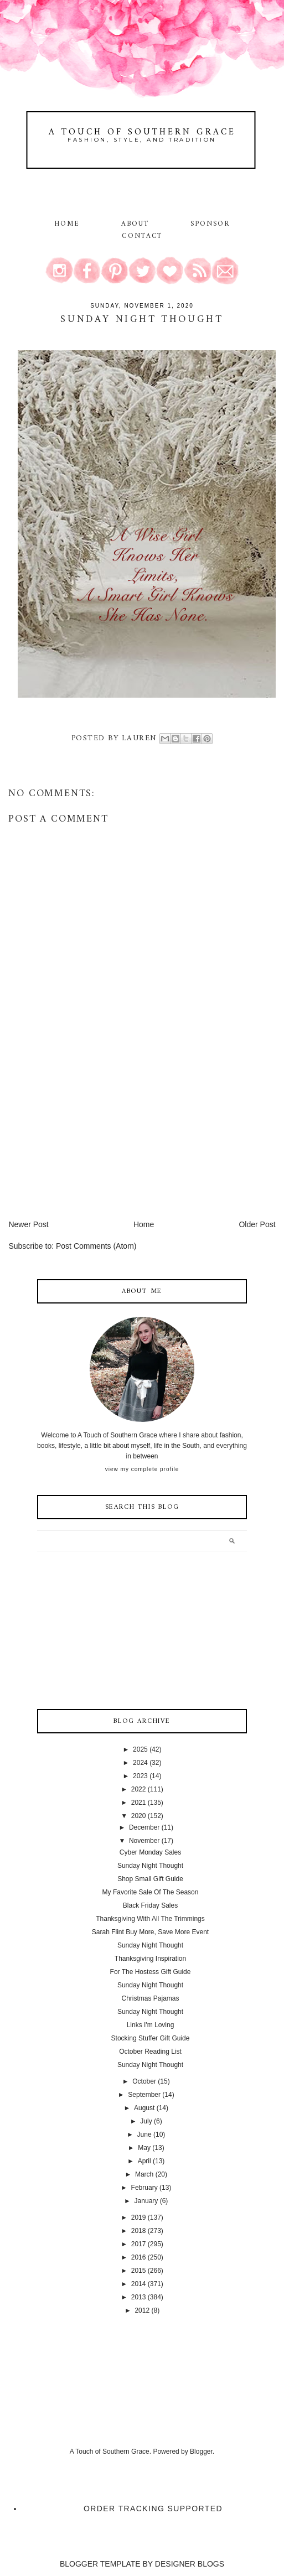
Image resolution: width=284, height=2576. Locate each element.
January (146, 2201)
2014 (138, 2284)
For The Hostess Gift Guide (150, 1972)
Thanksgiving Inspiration (150, 1958)
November (144, 1841)
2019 (138, 2217)
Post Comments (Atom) (96, 1246)
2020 (138, 1816)
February (144, 2187)
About (137, 224)
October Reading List (150, 2051)
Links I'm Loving (150, 2025)
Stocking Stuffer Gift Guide (150, 2038)
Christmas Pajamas (150, 1998)
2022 (138, 1789)
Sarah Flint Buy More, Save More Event (150, 1932)
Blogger (201, 2451)
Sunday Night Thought (150, 1865)
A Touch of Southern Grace (142, 132)
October (144, 2081)
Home (67, 224)
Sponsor (210, 224)
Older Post (257, 1224)
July (146, 2121)
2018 (138, 2231)
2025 (140, 1749)
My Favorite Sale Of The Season (150, 1892)
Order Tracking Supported (153, 2508)
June (144, 2134)
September (144, 2095)
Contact (142, 236)
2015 (138, 2270)
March (144, 2174)
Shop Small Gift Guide (150, 1879)
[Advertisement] (91, 1141)
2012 (142, 2310)
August (144, 2108)
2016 (138, 2257)
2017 (138, 2244)
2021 (138, 1802)
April (144, 2161)
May (144, 2148)
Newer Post (28, 1224)
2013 (138, 2297)
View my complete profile (142, 1469)
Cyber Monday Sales (150, 1852)
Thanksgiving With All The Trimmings (150, 1919)
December (144, 1827)
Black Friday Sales (150, 1905)
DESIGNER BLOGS (189, 2563)
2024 (140, 1763)
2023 (140, 1776)
